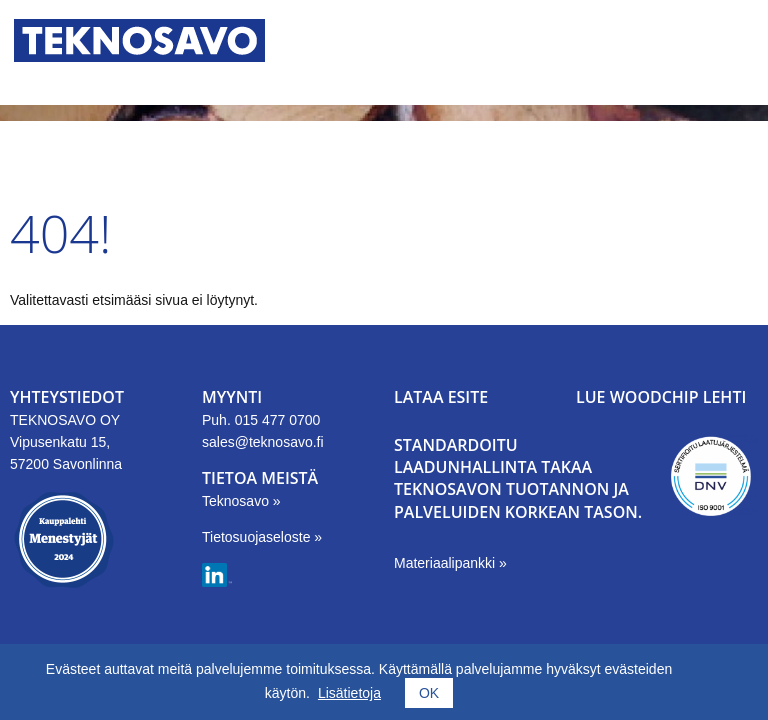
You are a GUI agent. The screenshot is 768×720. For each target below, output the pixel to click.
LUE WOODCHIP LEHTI (661, 397)
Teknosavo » (241, 501)
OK (429, 693)
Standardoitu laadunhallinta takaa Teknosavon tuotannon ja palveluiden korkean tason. (518, 478)
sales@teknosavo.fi (263, 442)
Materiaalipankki (446, 563)
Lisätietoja (349, 693)
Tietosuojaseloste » (262, 537)
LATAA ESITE (441, 397)
